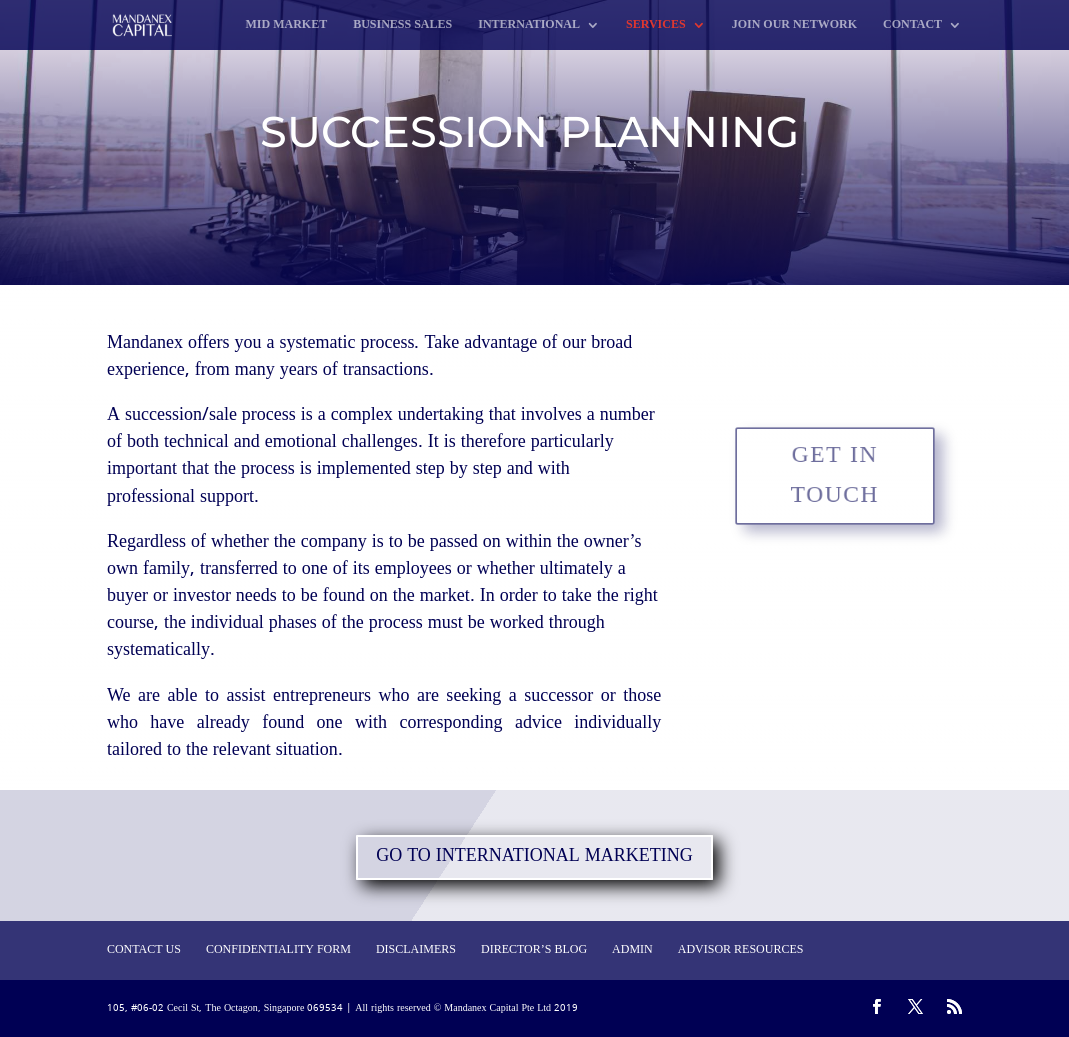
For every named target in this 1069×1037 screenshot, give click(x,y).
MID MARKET (286, 26)
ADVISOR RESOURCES (741, 950)
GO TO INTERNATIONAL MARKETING (534, 856)
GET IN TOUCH (835, 475)
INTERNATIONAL (529, 26)
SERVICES (656, 26)
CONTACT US (144, 950)
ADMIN (632, 950)
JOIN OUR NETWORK (794, 26)
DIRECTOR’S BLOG (534, 950)
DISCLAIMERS (416, 950)
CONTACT (912, 26)
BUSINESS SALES (402, 26)
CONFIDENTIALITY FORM (278, 950)
